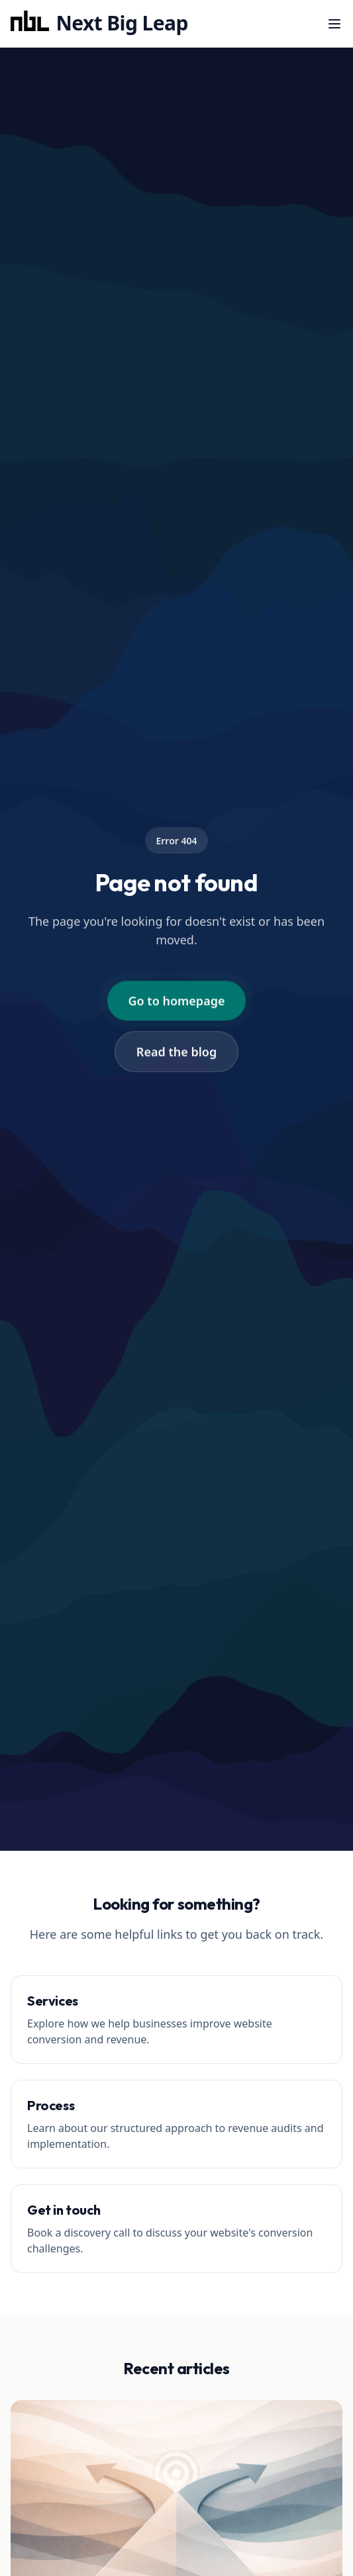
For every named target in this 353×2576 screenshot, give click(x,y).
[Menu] (334, 24)
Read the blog (176, 1052)
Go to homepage (176, 1001)
